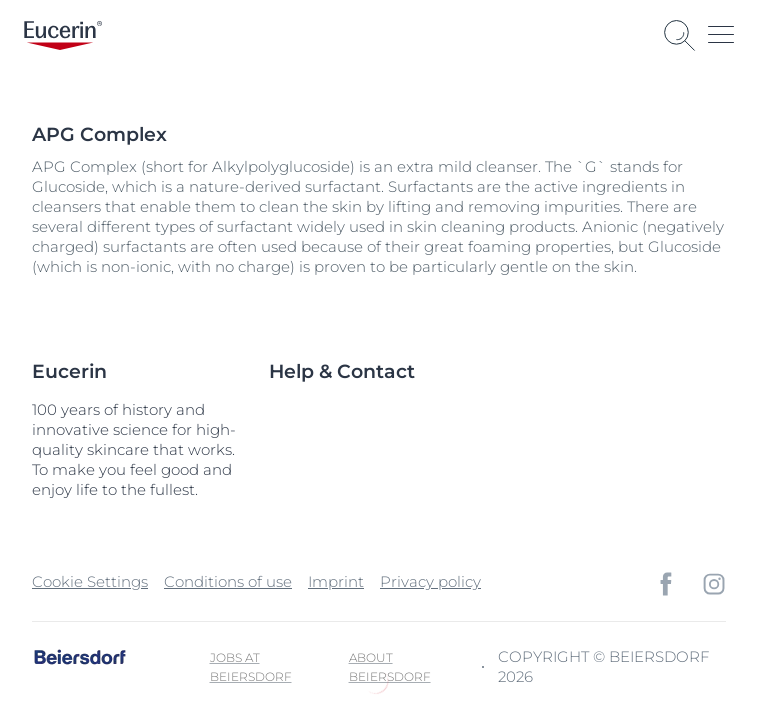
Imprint (336, 581)
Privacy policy (430, 581)
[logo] (63, 35)
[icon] (666, 584)
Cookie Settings (90, 581)
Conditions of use (228, 581)
